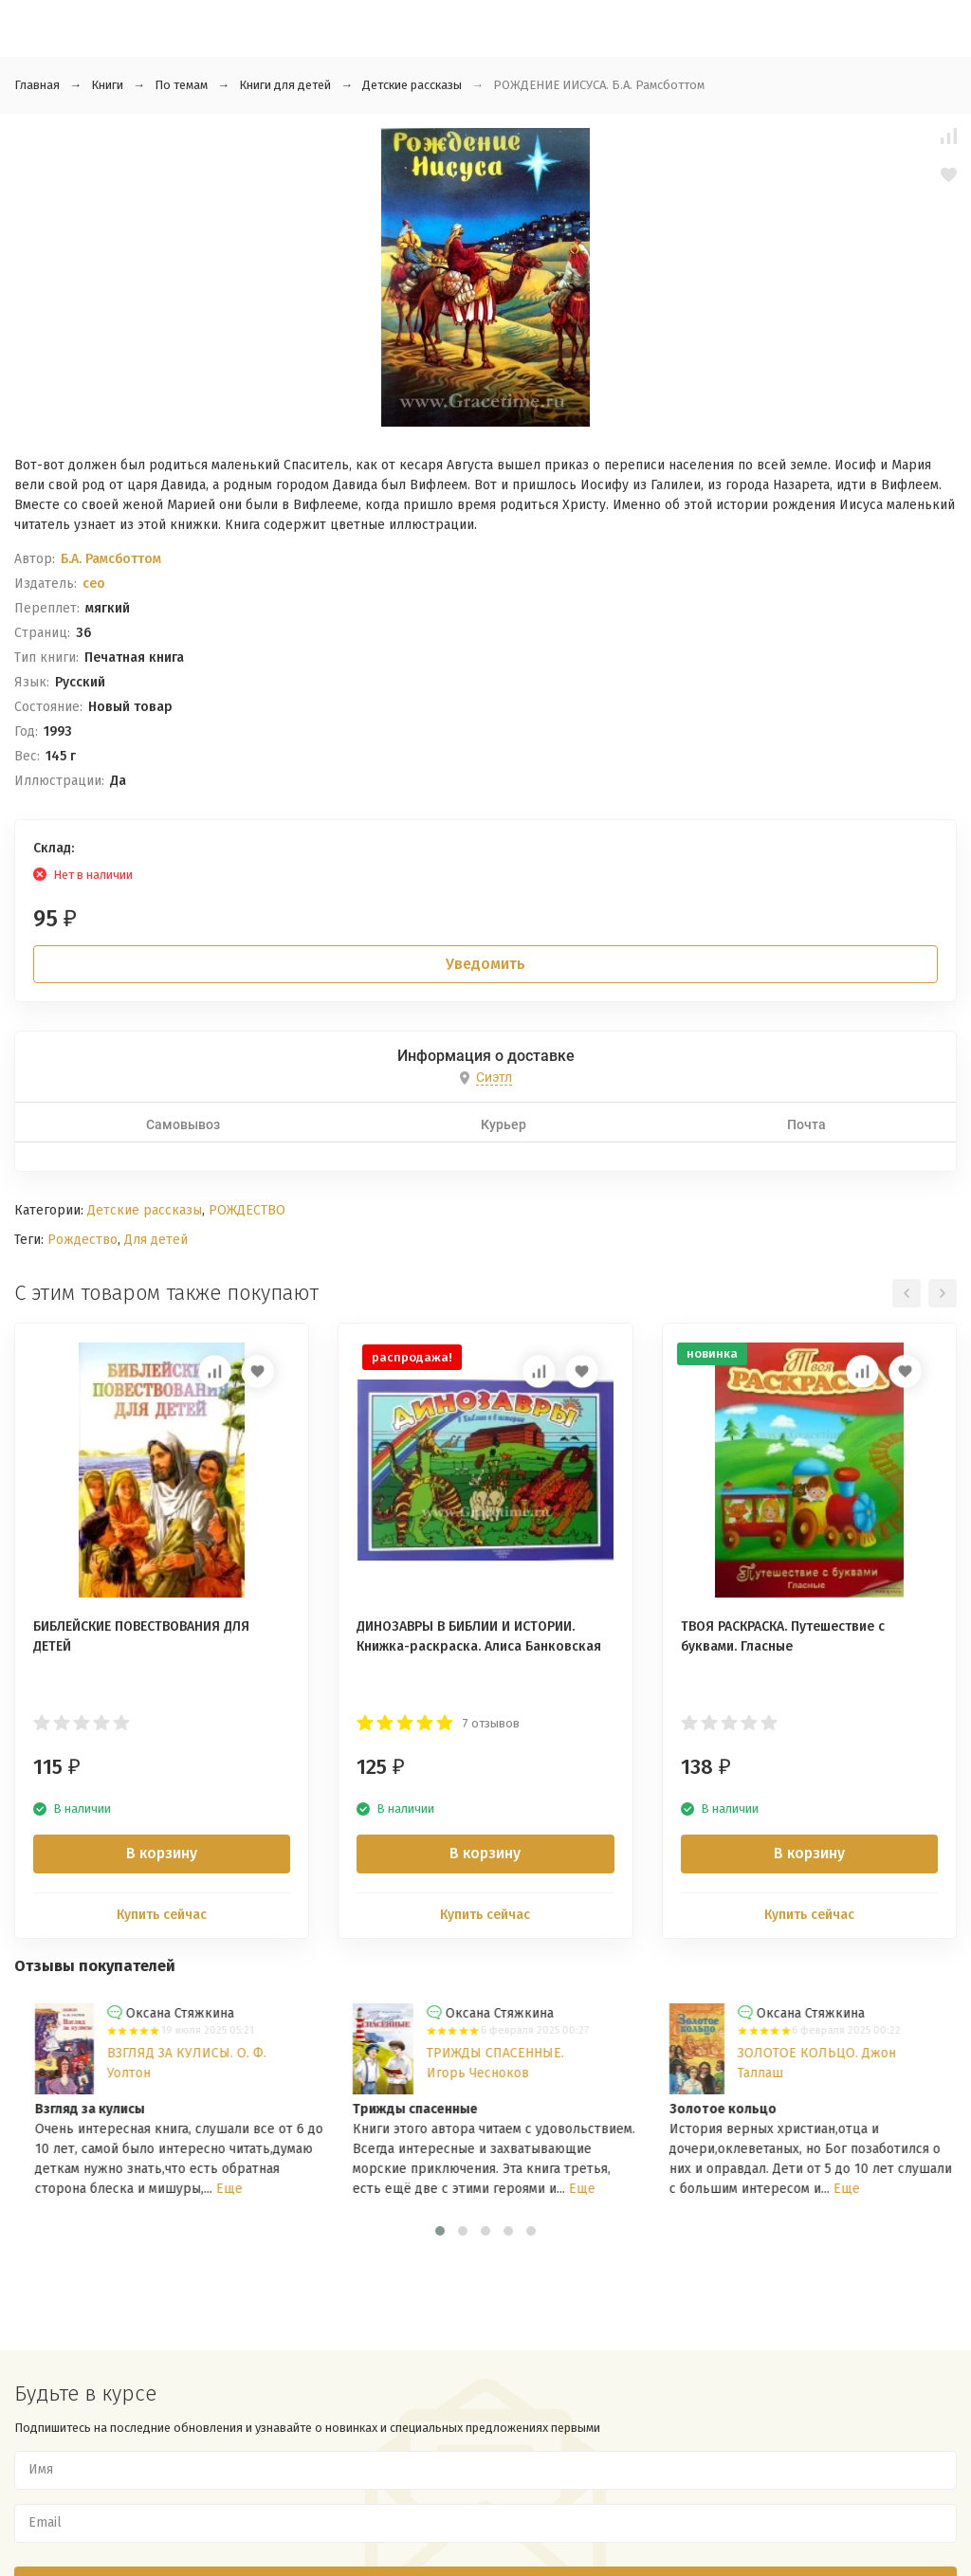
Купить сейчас (162, 1915)
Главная (37, 85)
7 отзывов (491, 1723)
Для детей (156, 1240)
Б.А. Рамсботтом (111, 559)
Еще (535, 2189)
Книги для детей (285, 85)
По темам (181, 85)
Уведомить (485, 964)
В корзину (161, 1853)
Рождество (82, 1240)
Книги (107, 85)
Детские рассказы (412, 85)
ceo (93, 583)
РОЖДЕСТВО (247, 1210)
